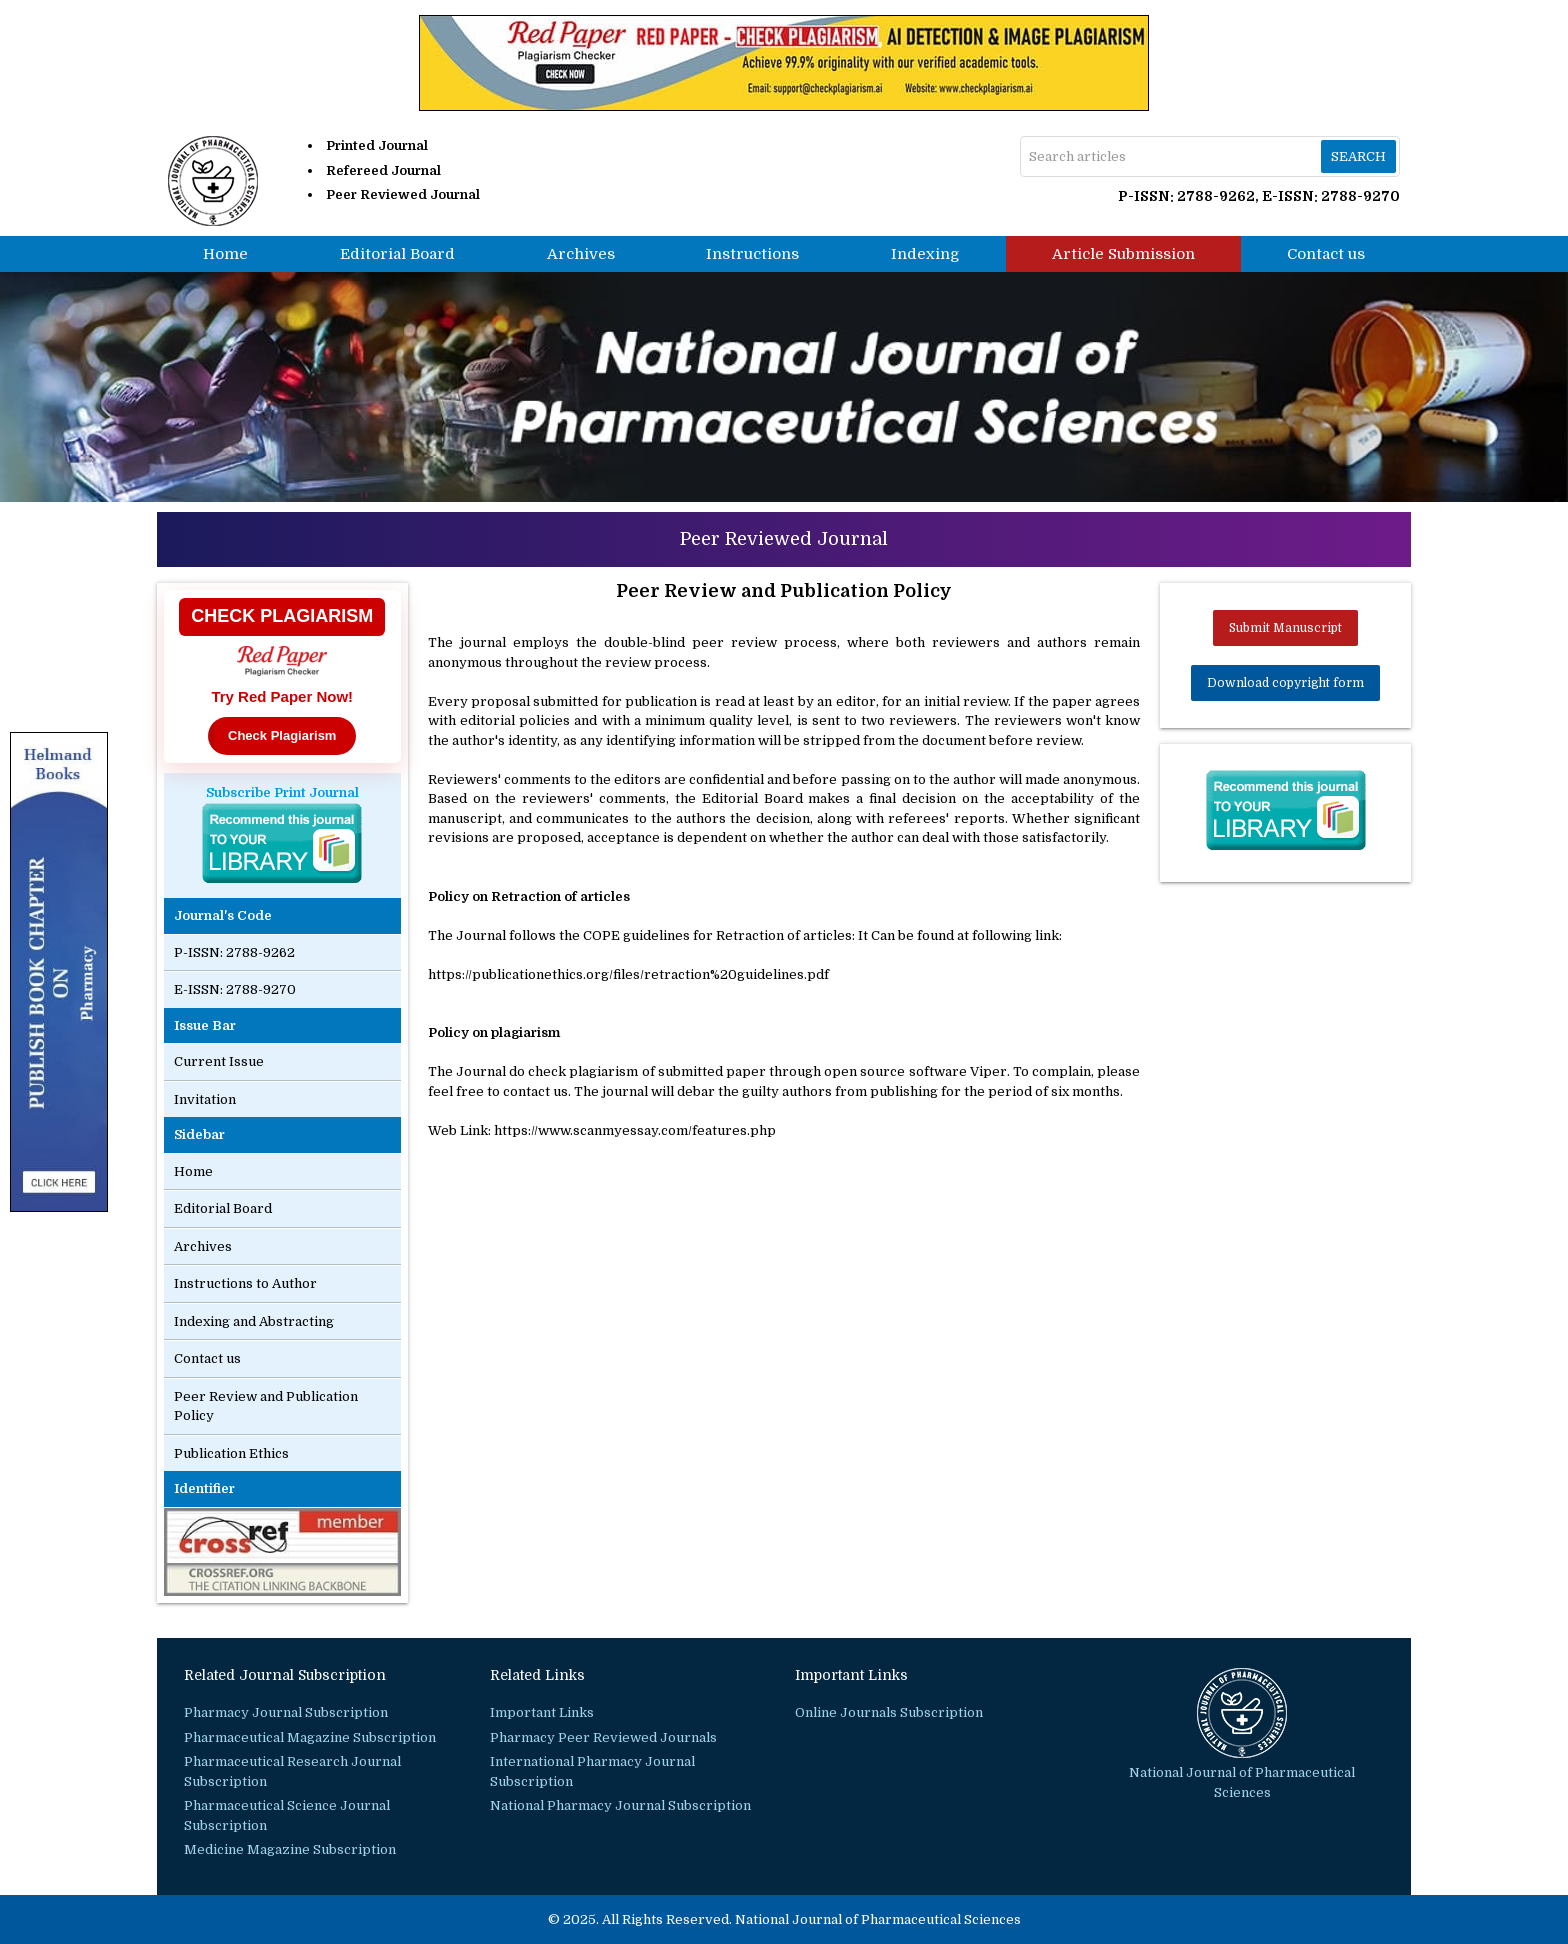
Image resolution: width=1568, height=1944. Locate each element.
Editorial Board (397, 254)
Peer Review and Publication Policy (266, 1406)
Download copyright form (1285, 683)
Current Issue (219, 1061)
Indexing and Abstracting (254, 1321)
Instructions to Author (245, 1283)
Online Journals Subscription (889, 1712)
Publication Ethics (231, 1453)
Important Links (542, 1712)
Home (225, 254)
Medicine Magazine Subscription (290, 1849)
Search (1358, 156)
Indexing (925, 254)
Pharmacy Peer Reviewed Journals (603, 1737)
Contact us (1326, 254)
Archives (581, 254)
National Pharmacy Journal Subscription (620, 1805)
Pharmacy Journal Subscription (286, 1712)
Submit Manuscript (1285, 628)
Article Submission (1123, 254)
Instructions (752, 254)
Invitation (205, 1099)
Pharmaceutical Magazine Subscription (310, 1737)
